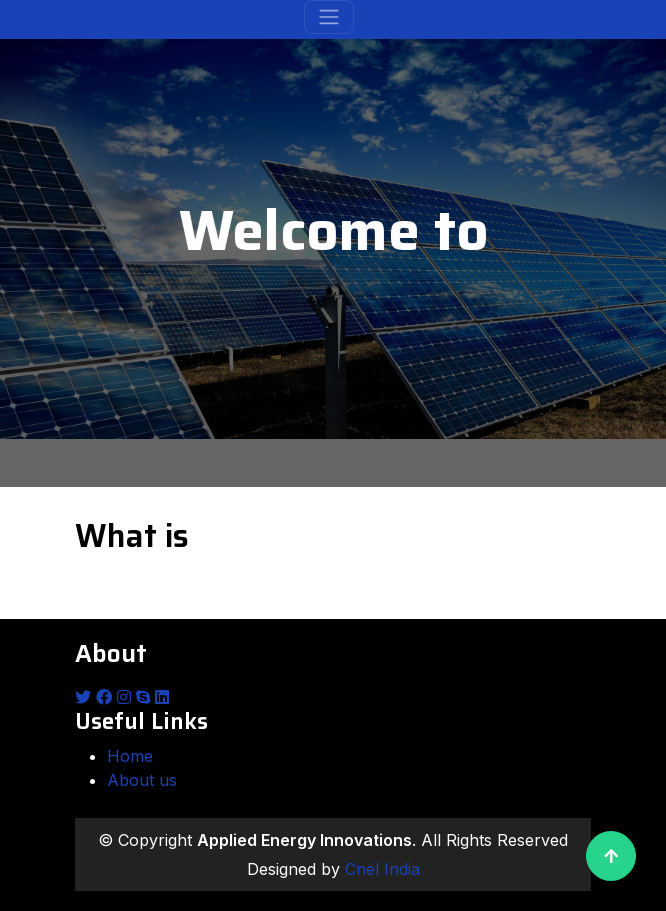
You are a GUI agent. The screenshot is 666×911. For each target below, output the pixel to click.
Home (130, 756)
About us (142, 780)
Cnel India (382, 869)
